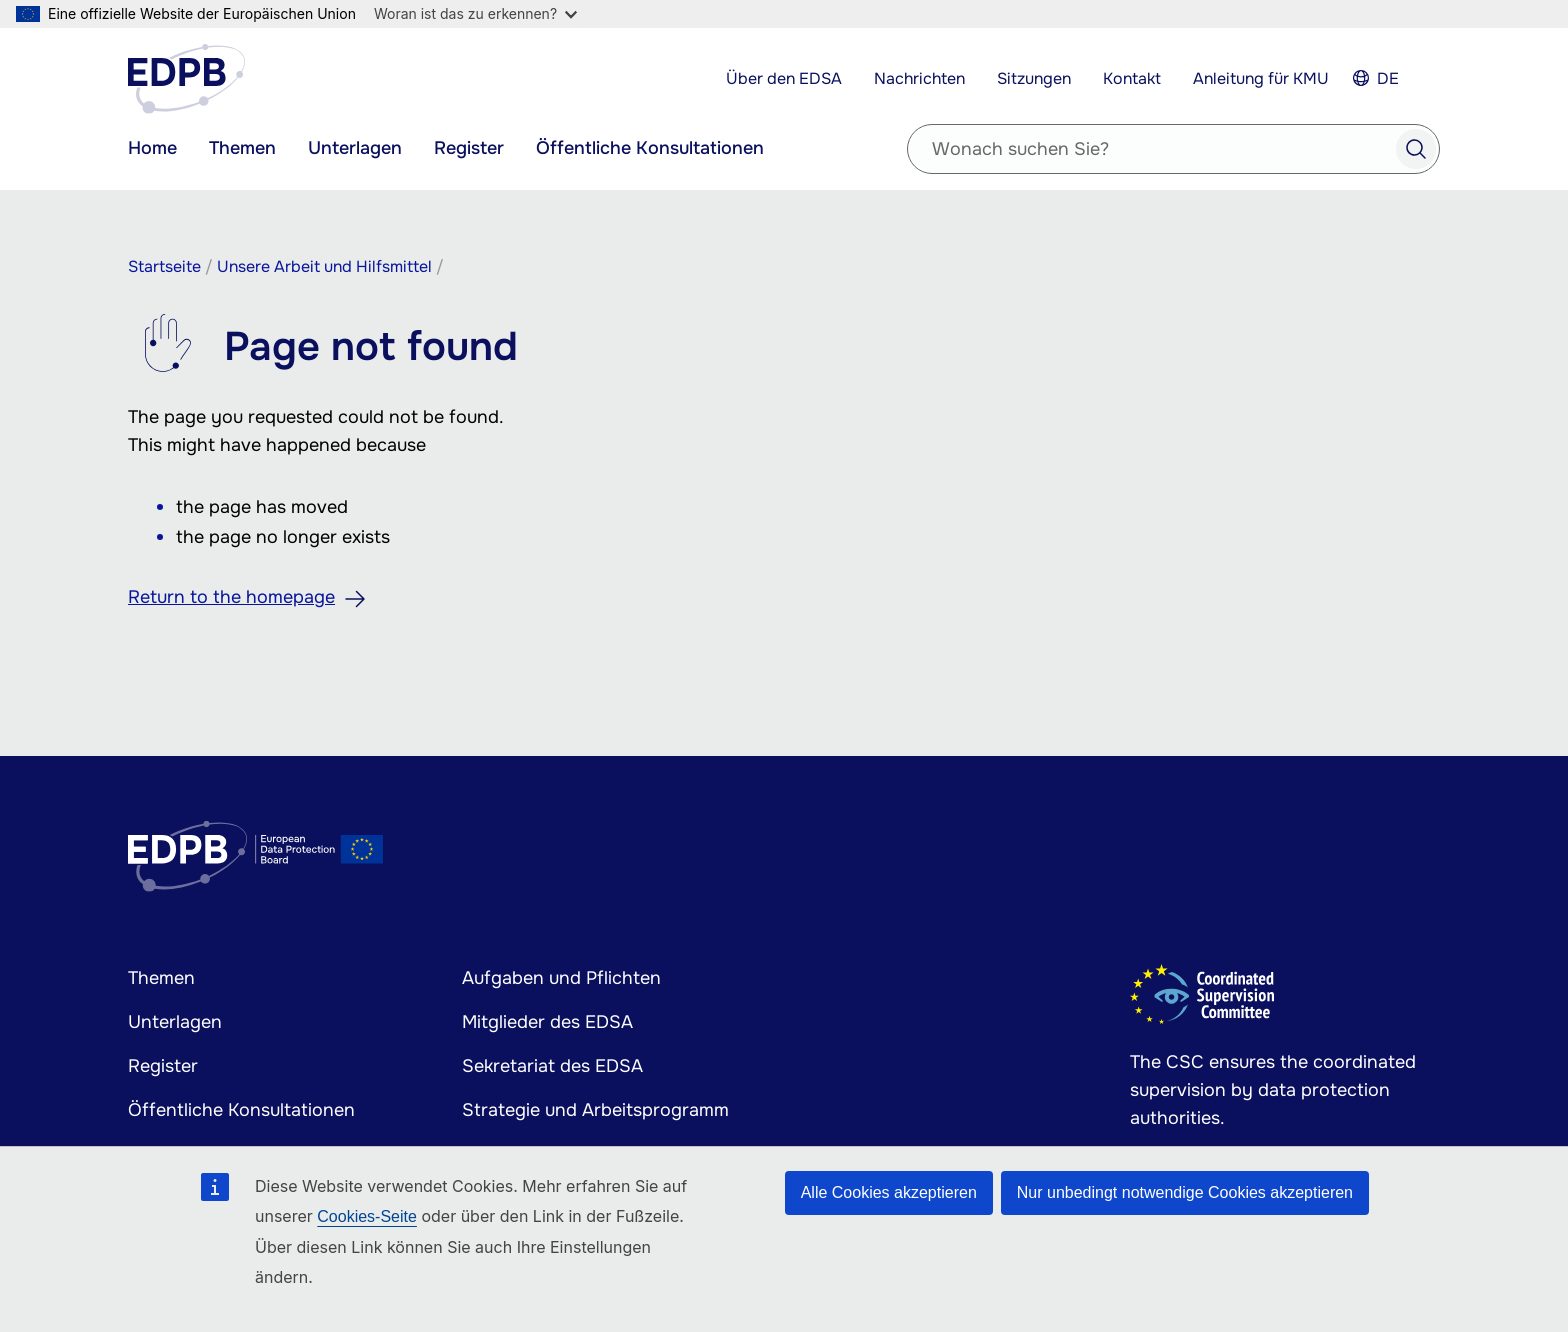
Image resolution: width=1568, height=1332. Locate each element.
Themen (242, 148)
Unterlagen (355, 148)
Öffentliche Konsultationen (650, 148)
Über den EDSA (784, 78)
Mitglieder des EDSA (547, 1022)
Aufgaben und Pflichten (561, 978)
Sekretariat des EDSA (552, 1066)
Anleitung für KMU (1261, 78)
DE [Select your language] (1388, 78)
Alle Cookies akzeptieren (889, 1192)
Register (469, 148)
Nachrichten (919, 78)
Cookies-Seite (367, 1216)
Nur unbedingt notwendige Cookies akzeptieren (1185, 1192)
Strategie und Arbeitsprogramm (595, 1110)
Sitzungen (1034, 78)
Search (1416, 149)
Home (152, 148)
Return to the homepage (231, 597)
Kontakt (1132, 78)
